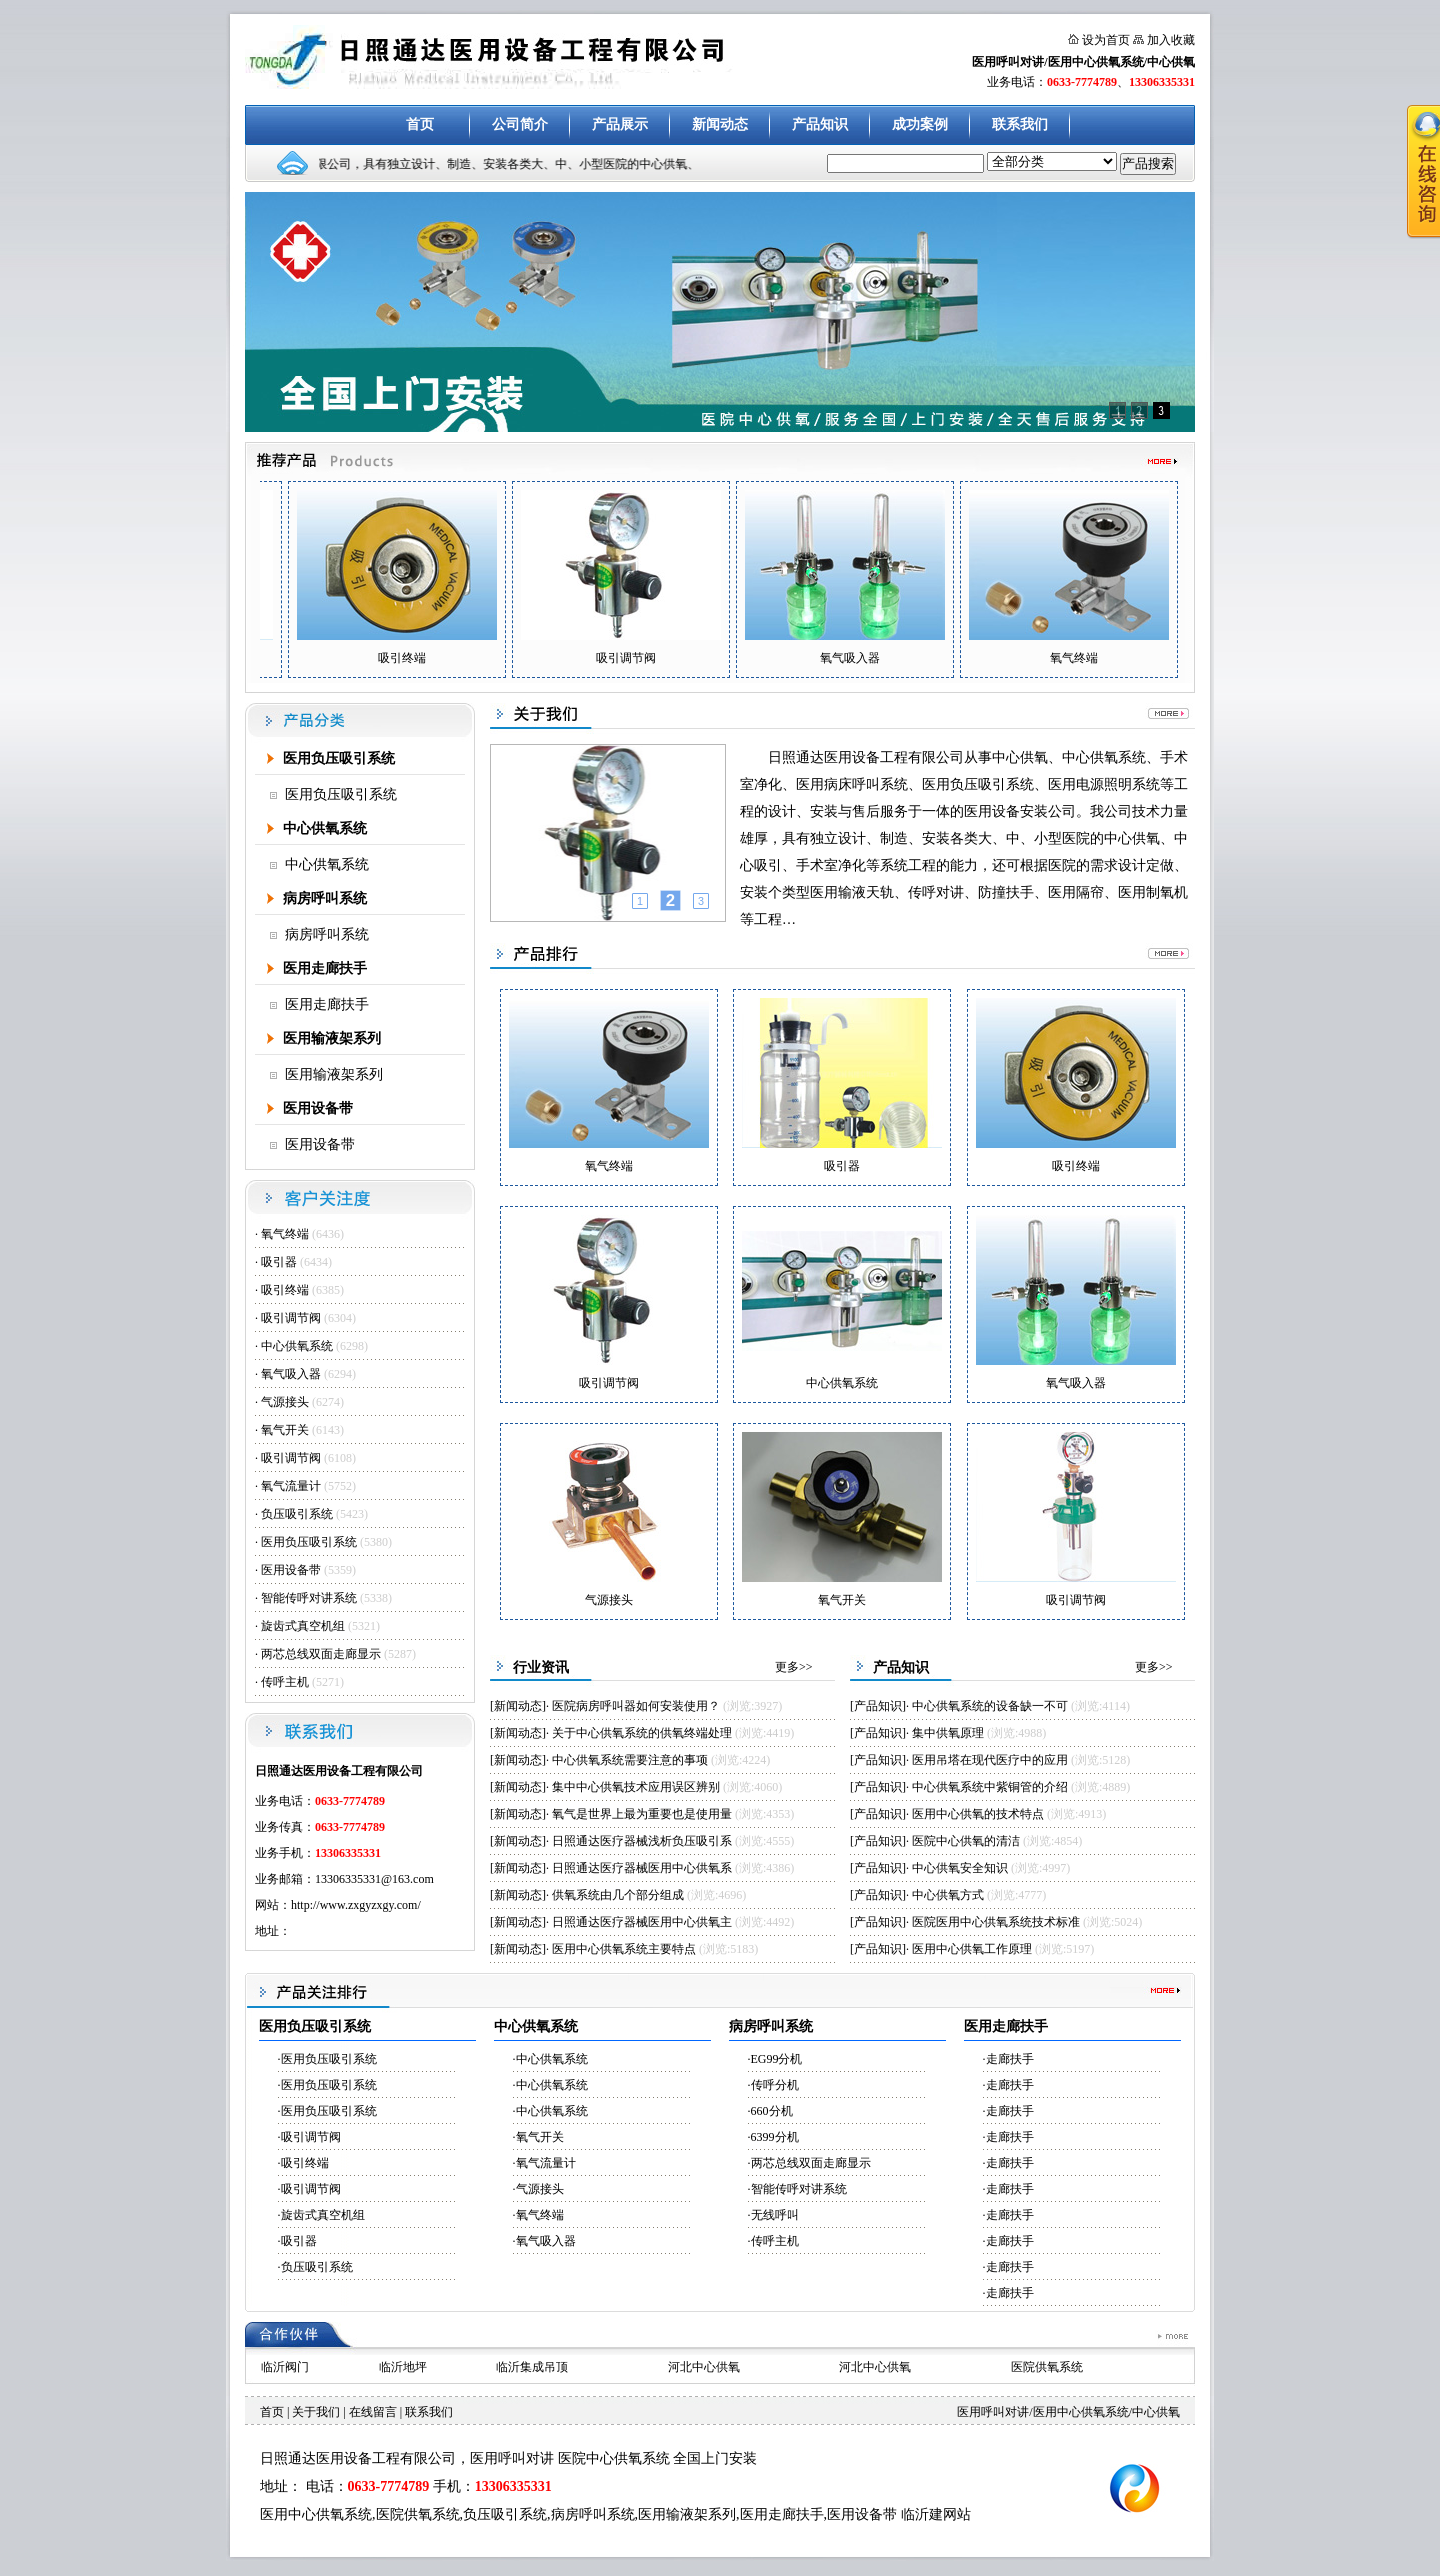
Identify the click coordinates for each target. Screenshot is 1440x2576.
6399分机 (775, 2137)
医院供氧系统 (1047, 2367)
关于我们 (316, 2412)
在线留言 (373, 2412)
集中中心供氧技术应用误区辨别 (636, 1787)
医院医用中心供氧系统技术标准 (996, 1922)
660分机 (772, 2111)
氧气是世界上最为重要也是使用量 (642, 1814)
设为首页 (1106, 40)
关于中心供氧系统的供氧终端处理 (642, 1733)
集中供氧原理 (948, 1733)
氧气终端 (285, 1234)
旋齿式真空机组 (303, 1626)
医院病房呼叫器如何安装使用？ (636, 1706)
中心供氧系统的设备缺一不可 (991, 1706)
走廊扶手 (1010, 2059)
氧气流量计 (291, 1486)
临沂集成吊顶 (532, 2367)
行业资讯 (541, 1667)
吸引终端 (285, 1290)
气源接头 (286, 1402)
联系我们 (1020, 124)
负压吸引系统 (297, 1514)
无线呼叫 (775, 2215)
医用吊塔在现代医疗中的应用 (990, 1760)
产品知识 (820, 124)
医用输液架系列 (332, 1038)
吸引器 (280, 1262)
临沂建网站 (936, 2514)
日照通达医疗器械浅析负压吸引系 (642, 1841)
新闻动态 (720, 124)
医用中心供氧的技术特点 (978, 1814)
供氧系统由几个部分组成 (618, 1895)
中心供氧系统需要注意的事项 (630, 1760)
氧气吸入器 (291, 1374)
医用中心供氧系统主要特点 (624, 1949)
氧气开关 (285, 1430)
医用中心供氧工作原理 (972, 1949)
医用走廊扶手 (325, 968)
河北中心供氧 (704, 2367)
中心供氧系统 (325, 828)
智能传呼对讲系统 (309, 1598)
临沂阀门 (285, 2367)
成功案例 (920, 124)
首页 (420, 124)
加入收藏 (1171, 40)
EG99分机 (777, 2059)
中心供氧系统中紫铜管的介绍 (990, 1787)
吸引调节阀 (291, 1318)
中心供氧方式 (948, 1895)
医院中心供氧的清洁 (966, 1841)
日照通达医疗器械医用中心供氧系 (642, 1868)
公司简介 (520, 124)
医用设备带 (318, 1108)
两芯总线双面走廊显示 (321, 1654)
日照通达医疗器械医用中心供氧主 (642, 1922)
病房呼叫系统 (325, 898)
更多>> (794, 1667)
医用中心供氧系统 (316, 2514)
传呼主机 (286, 1682)
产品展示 (620, 124)
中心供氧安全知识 (960, 1868)
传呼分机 (775, 2085)
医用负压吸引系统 (339, 758)
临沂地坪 (403, 2367)
